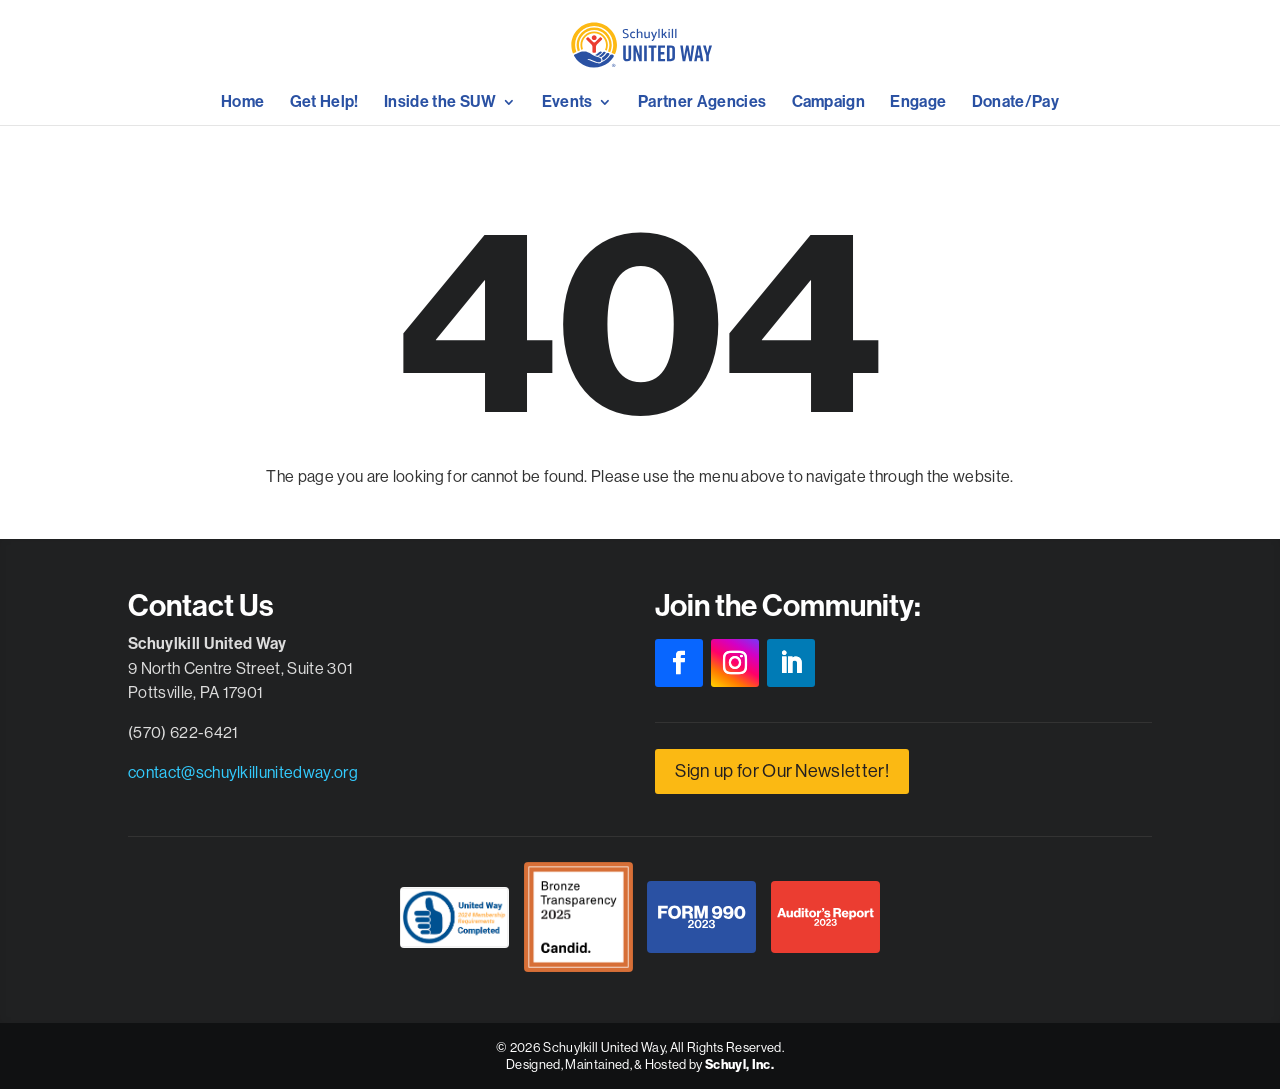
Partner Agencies (702, 103)
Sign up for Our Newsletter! (782, 770)
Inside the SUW (440, 103)
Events (567, 103)
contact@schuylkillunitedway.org (243, 772)
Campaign (829, 103)
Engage (918, 103)
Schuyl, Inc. (739, 1064)
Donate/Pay (1015, 103)
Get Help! (324, 103)
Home (242, 103)
